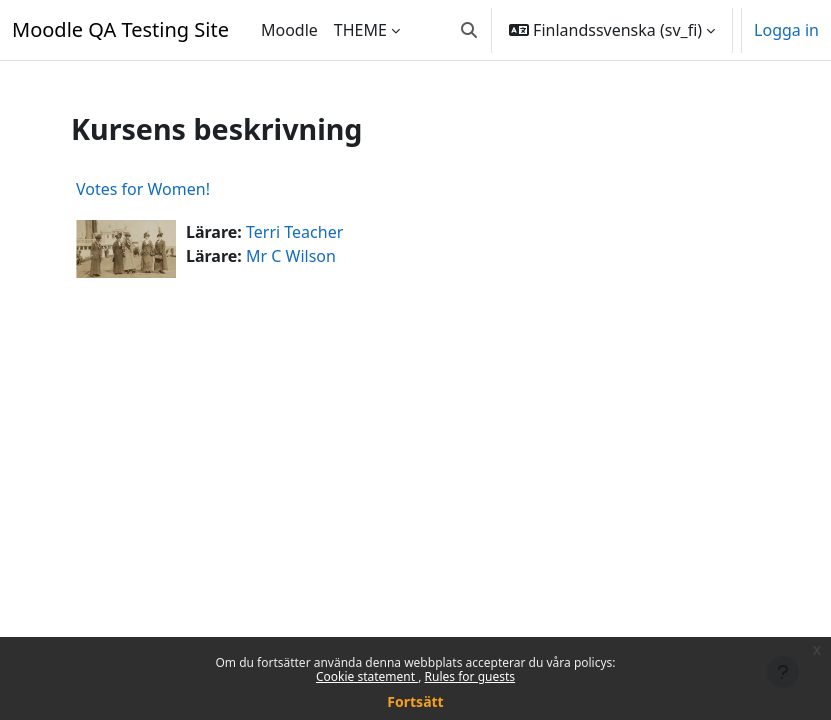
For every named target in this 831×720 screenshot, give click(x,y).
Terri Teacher (294, 232)
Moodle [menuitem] (289, 30)
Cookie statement (367, 676)
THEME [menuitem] (360, 30)
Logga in (786, 30)
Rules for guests (470, 676)
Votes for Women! (143, 189)
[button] (469, 30)
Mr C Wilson (291, 256)
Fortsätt (415, 701)
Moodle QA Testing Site (120, 29)
